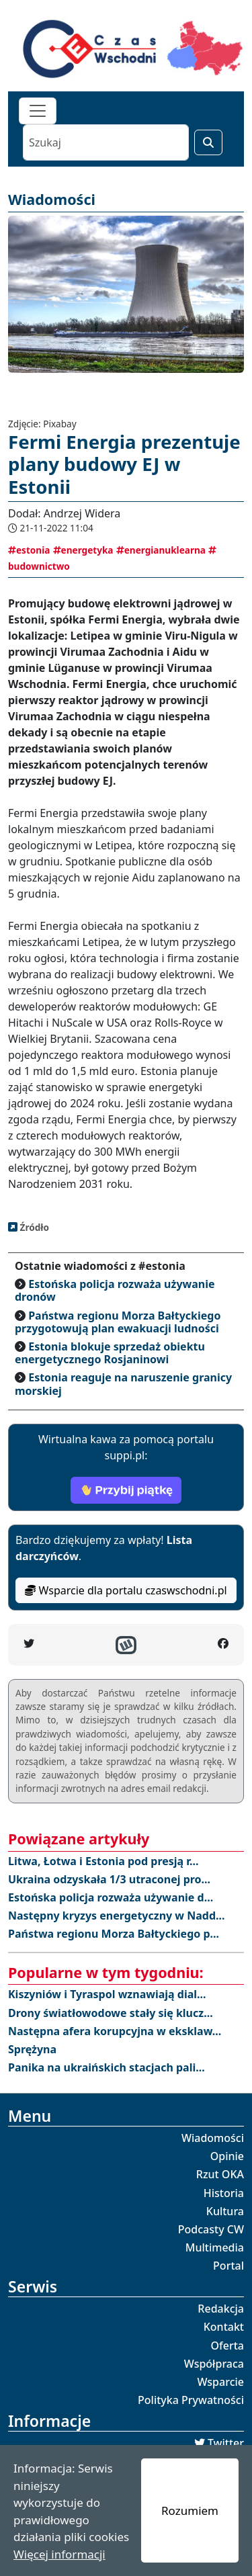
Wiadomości (212, 2138)
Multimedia (214, 2247)
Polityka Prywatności (191, 2400)
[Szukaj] (106, 142)
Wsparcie (220, 2381)
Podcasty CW (211, 2229)
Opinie (227, 2156)
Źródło (33, 1227)
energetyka (83, 550)
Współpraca (214, 2363)
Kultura (225, 2211)
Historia (224, 2193)
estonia (29, 550)
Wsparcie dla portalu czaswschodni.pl (125, 1590)
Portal (228, 2265)
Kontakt (224, 2326)
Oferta (228, 2345)
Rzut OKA (220, 2174)
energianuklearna (161, 550)
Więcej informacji (59, 2554)
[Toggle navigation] (37, 110)
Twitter (226, 2443)
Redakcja (221, 2308)
